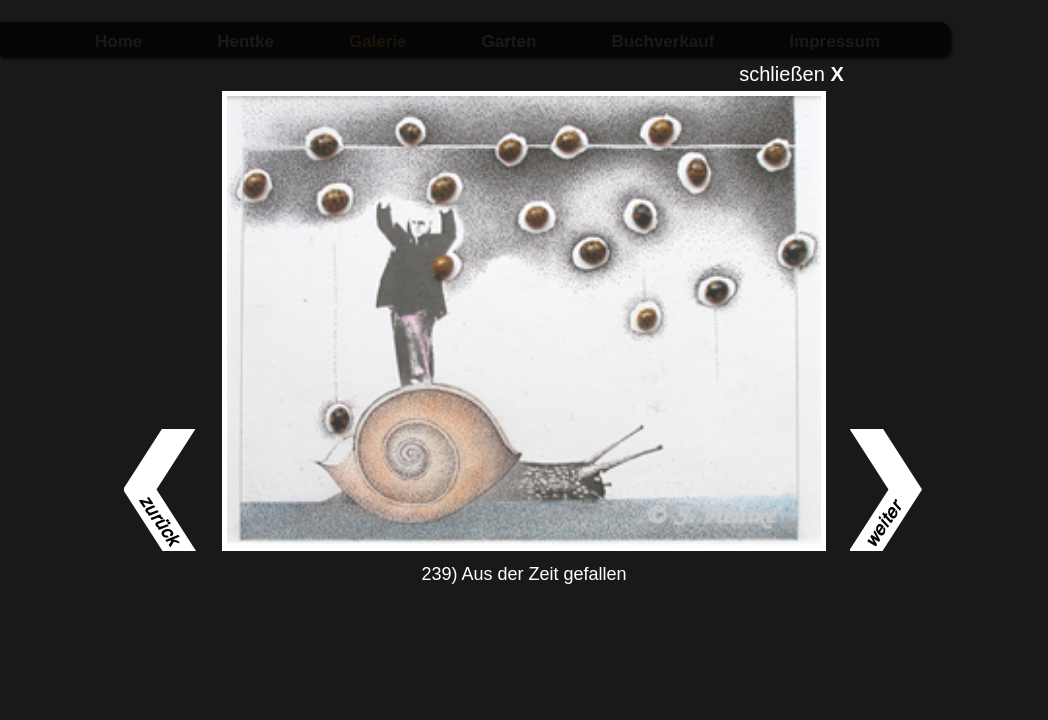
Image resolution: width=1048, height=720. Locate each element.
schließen (791, 74)
